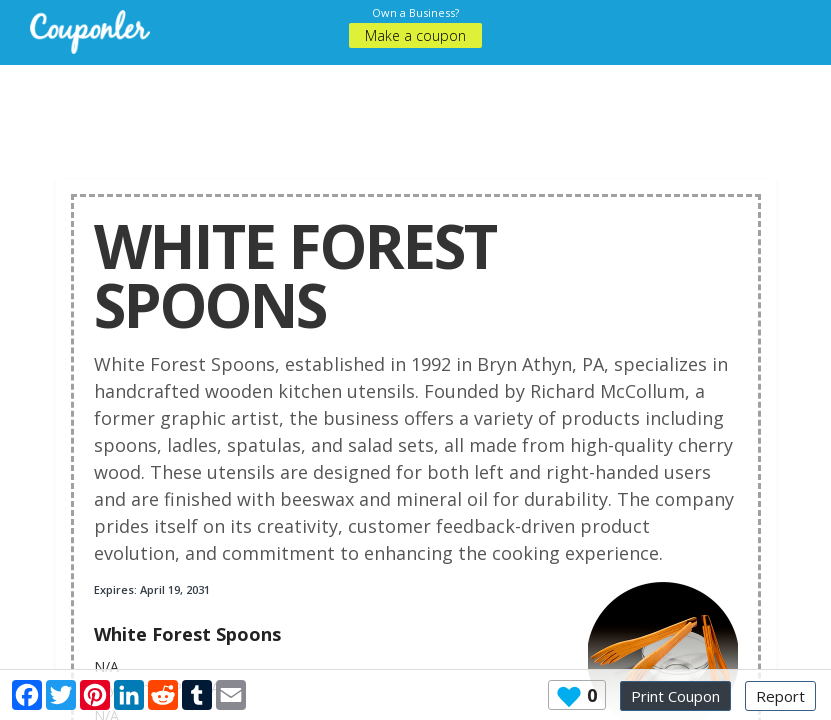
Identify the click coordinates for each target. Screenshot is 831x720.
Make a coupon (415, 35)
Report (780, 696)
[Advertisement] (420, 110)
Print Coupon (675, 696)
